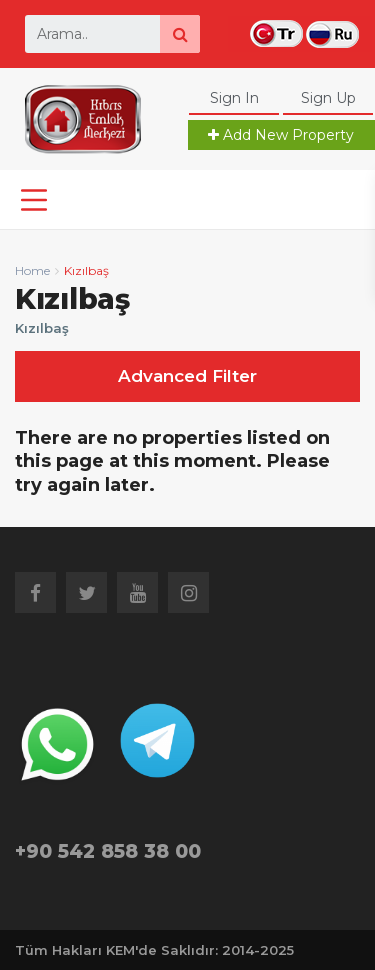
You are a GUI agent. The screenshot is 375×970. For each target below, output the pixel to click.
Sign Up (328, 98)
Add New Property (281, 135)
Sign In (234, 98)
